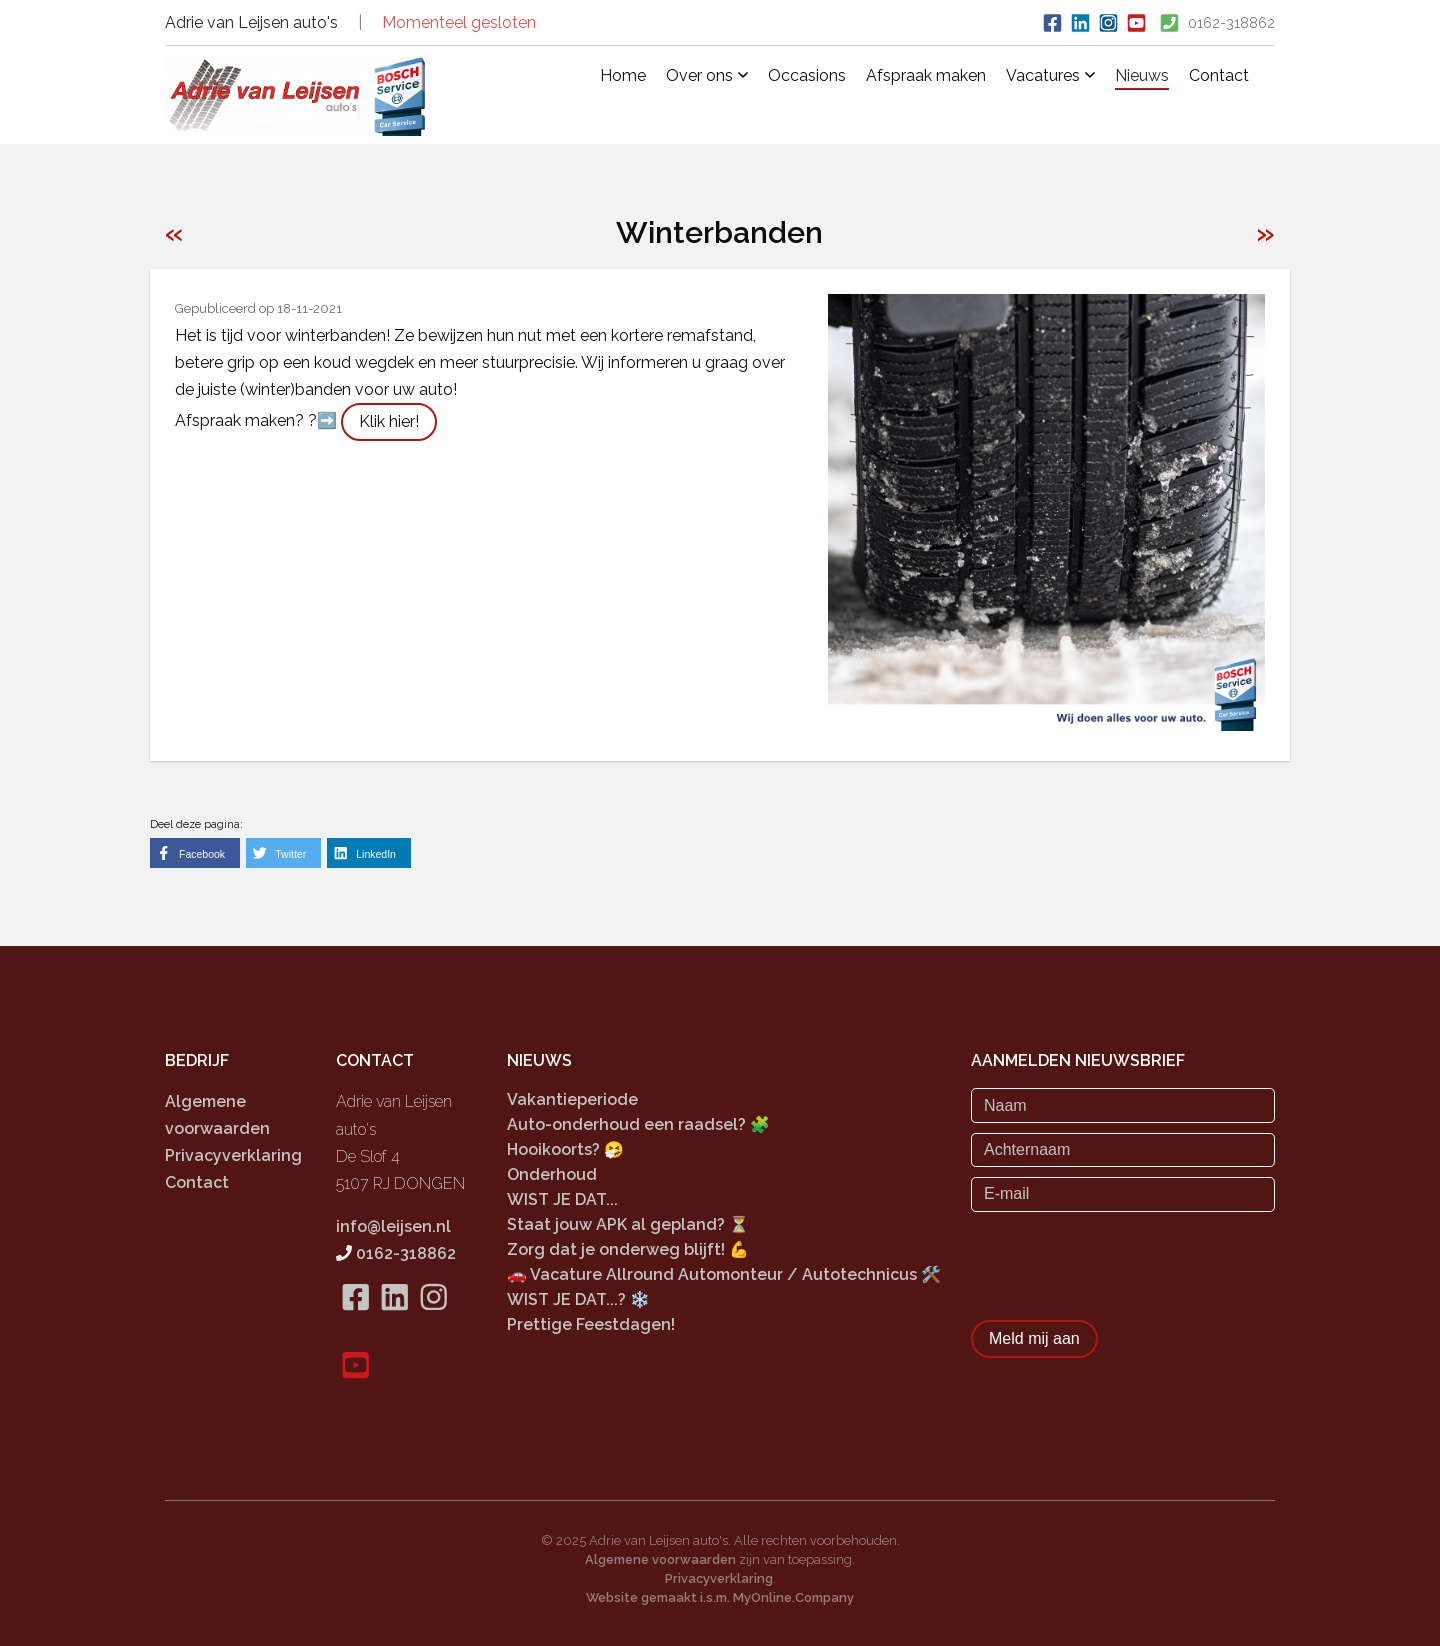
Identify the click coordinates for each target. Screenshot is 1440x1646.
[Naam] (1123, 1105)
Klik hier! (389, 421)
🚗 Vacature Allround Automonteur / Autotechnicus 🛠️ (724, 1274)
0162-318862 (1231, 23)
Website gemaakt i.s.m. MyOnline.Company (720, 1596)
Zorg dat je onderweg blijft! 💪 (628, 1249)
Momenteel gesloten (459, 22)
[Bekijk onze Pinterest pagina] (1136, 21)
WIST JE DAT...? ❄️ (578, 1298)
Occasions (807, 75)
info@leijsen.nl (393, 1226)
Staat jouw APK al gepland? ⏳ (628, 1224)
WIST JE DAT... (562, 1199)
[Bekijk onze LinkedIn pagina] (394, 1321)
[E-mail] (1123, 1194)
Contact (1219, 75)
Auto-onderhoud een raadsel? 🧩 (638, 1124)
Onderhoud (552, 1174)
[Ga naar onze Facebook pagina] (1052, 21)
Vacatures (1050, 75)
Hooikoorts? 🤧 (565, 1149)
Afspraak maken (926, 75)
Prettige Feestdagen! (591, 1323)
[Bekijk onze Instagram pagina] (433, 1321)
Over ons (707, 75)
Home (623, 75)
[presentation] (1123, 1260)
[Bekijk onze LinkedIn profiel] (1080, 21)
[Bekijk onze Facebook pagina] (355, 1321)
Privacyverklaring (233, 1155)
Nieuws (1142, 75)
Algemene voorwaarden (660, 1558)
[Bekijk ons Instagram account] (1108, 21)
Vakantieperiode (572, 1099)
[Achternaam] (1123, 1150)
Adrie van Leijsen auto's (251, 22)
